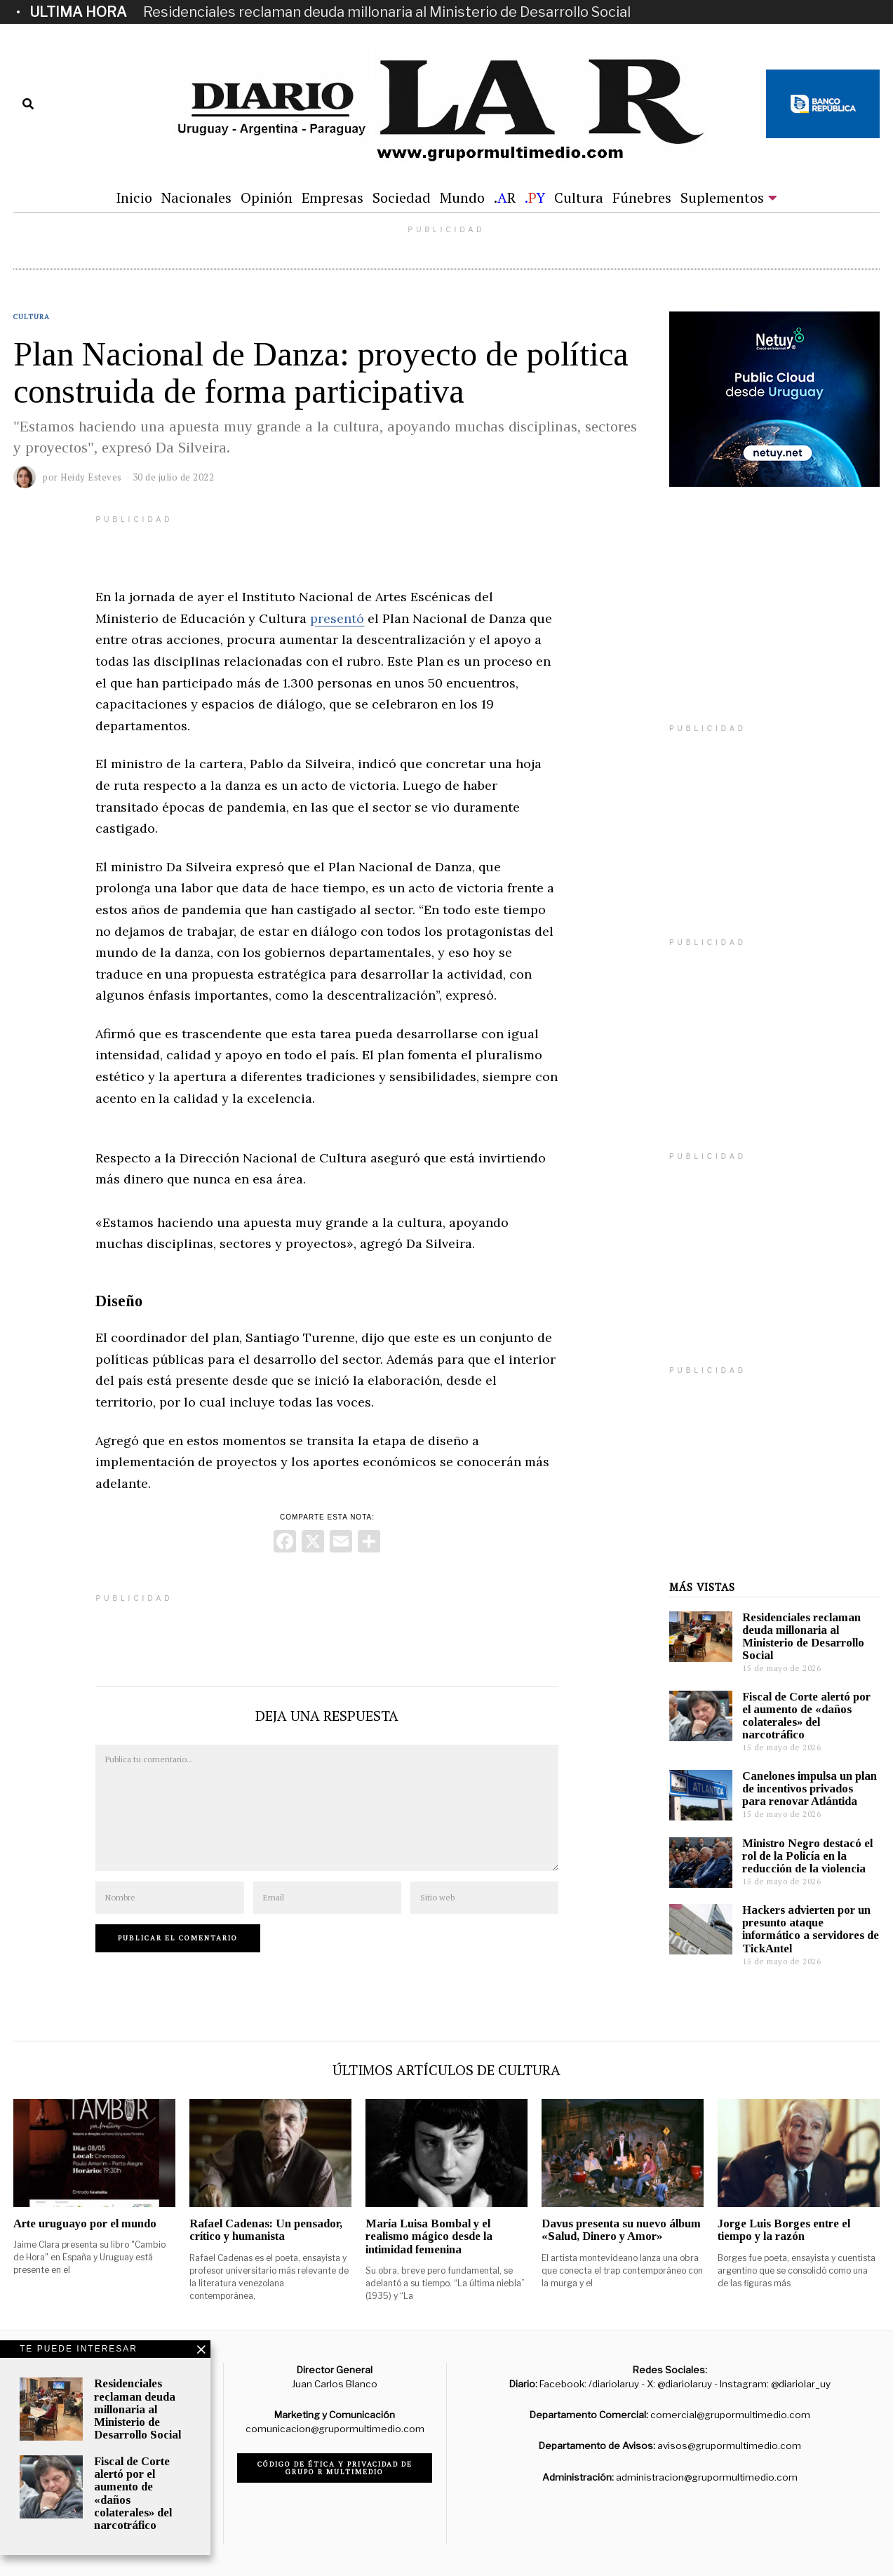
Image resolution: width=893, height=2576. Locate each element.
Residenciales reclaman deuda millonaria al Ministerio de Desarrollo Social (387, 12)
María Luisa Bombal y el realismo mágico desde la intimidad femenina (428, 2236)
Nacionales (196, 197)
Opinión (267, 197)
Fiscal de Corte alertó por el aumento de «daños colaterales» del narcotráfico (806, 1715)
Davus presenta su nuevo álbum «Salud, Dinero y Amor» (621, 2230)
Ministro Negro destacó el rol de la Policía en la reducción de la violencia (807, 1856)
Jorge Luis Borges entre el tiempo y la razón (784, 2230)
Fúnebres (641, 197)
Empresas (332, 197)
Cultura (578, 197)
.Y (535, 197)
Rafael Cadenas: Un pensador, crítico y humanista (265, 2230)
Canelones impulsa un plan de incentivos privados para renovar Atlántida (809, 1788)
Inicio (134, 197)
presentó (337, 618)
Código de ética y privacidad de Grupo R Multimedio (334, 2468)
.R (505, 197)
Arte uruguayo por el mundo (84, 2223)
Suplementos (722, 197)
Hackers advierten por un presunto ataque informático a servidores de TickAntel (810, 1928)
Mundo (462, 197)
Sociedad (401, 197)
